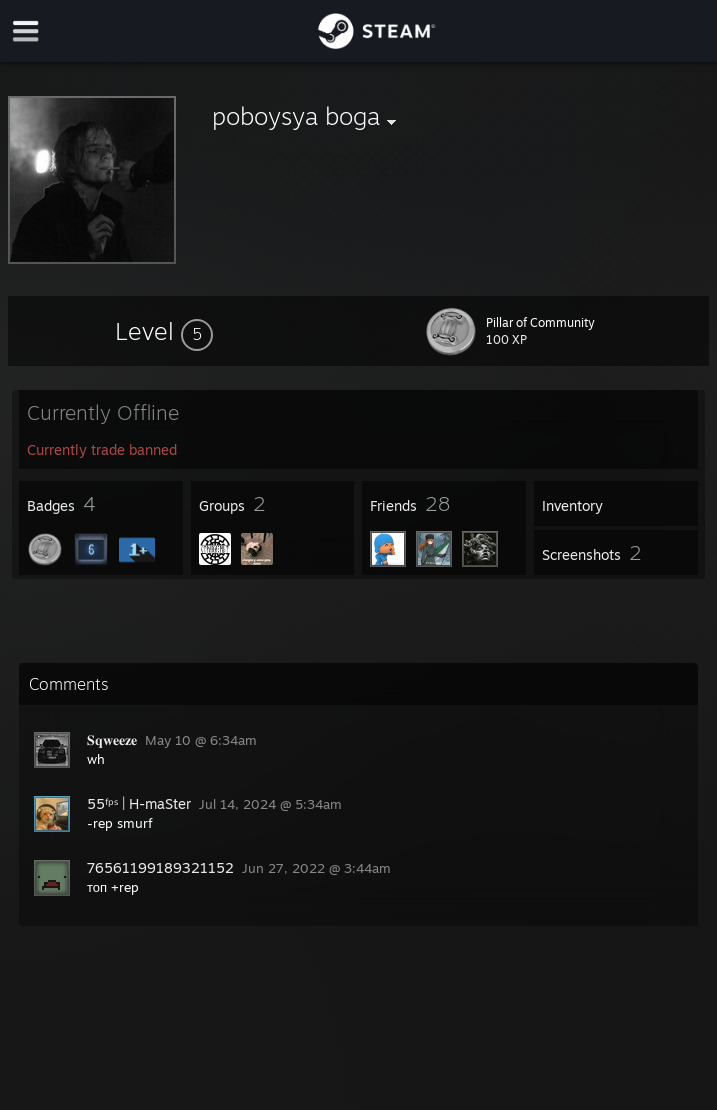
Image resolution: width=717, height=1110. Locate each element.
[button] (164, 331)
